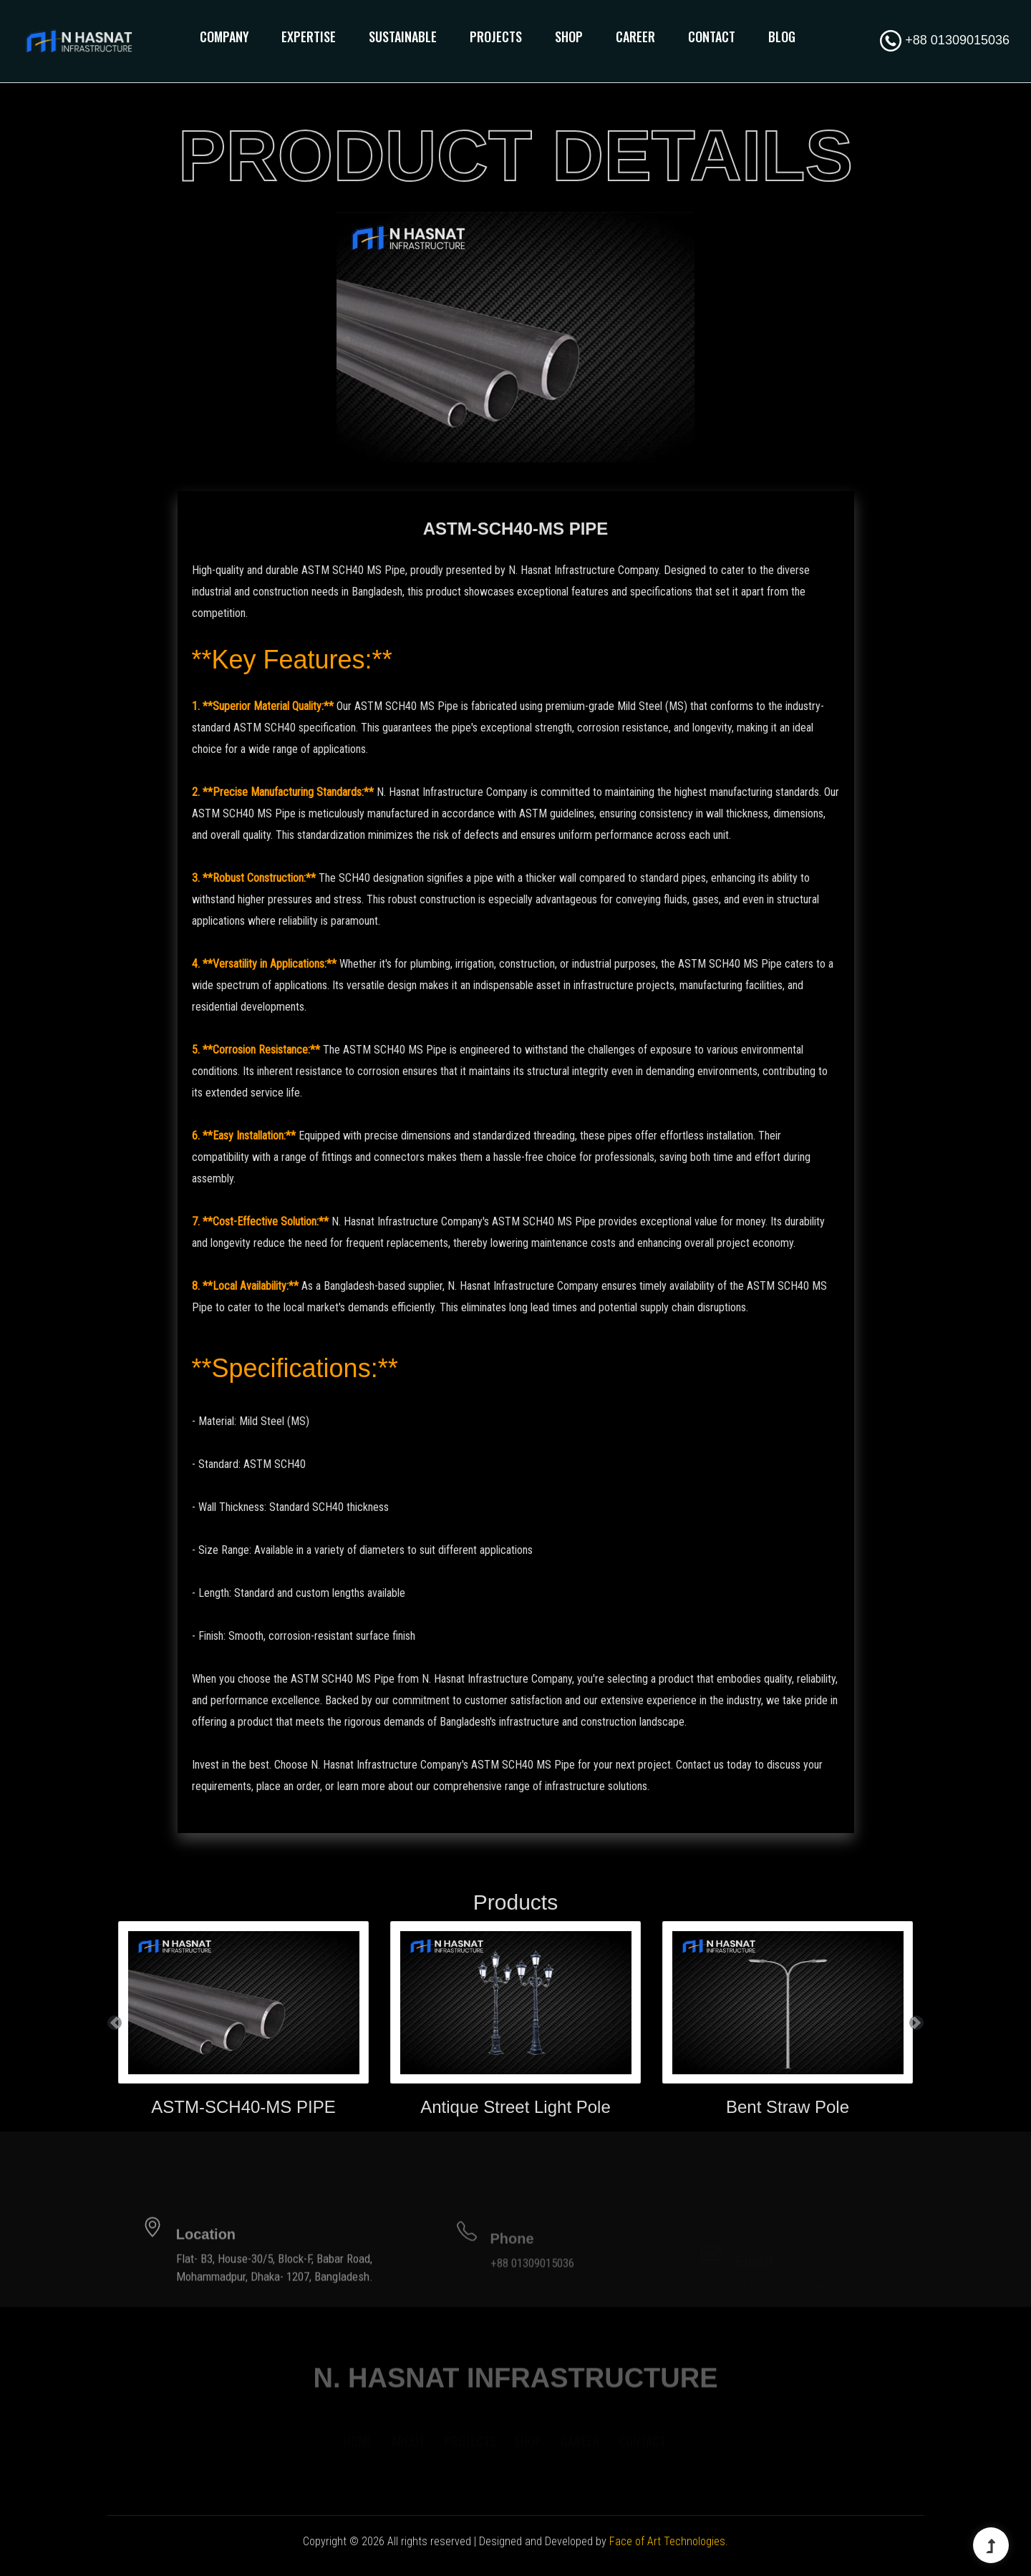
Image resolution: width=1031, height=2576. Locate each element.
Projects (496, 36)
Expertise (308, 36)
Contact (711, 36)
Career (635, 36)
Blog (781, 36)
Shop (569, 36)
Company (224, 36)
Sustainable (403, 36)
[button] (114, 2022)
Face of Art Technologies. (668, 2541)
